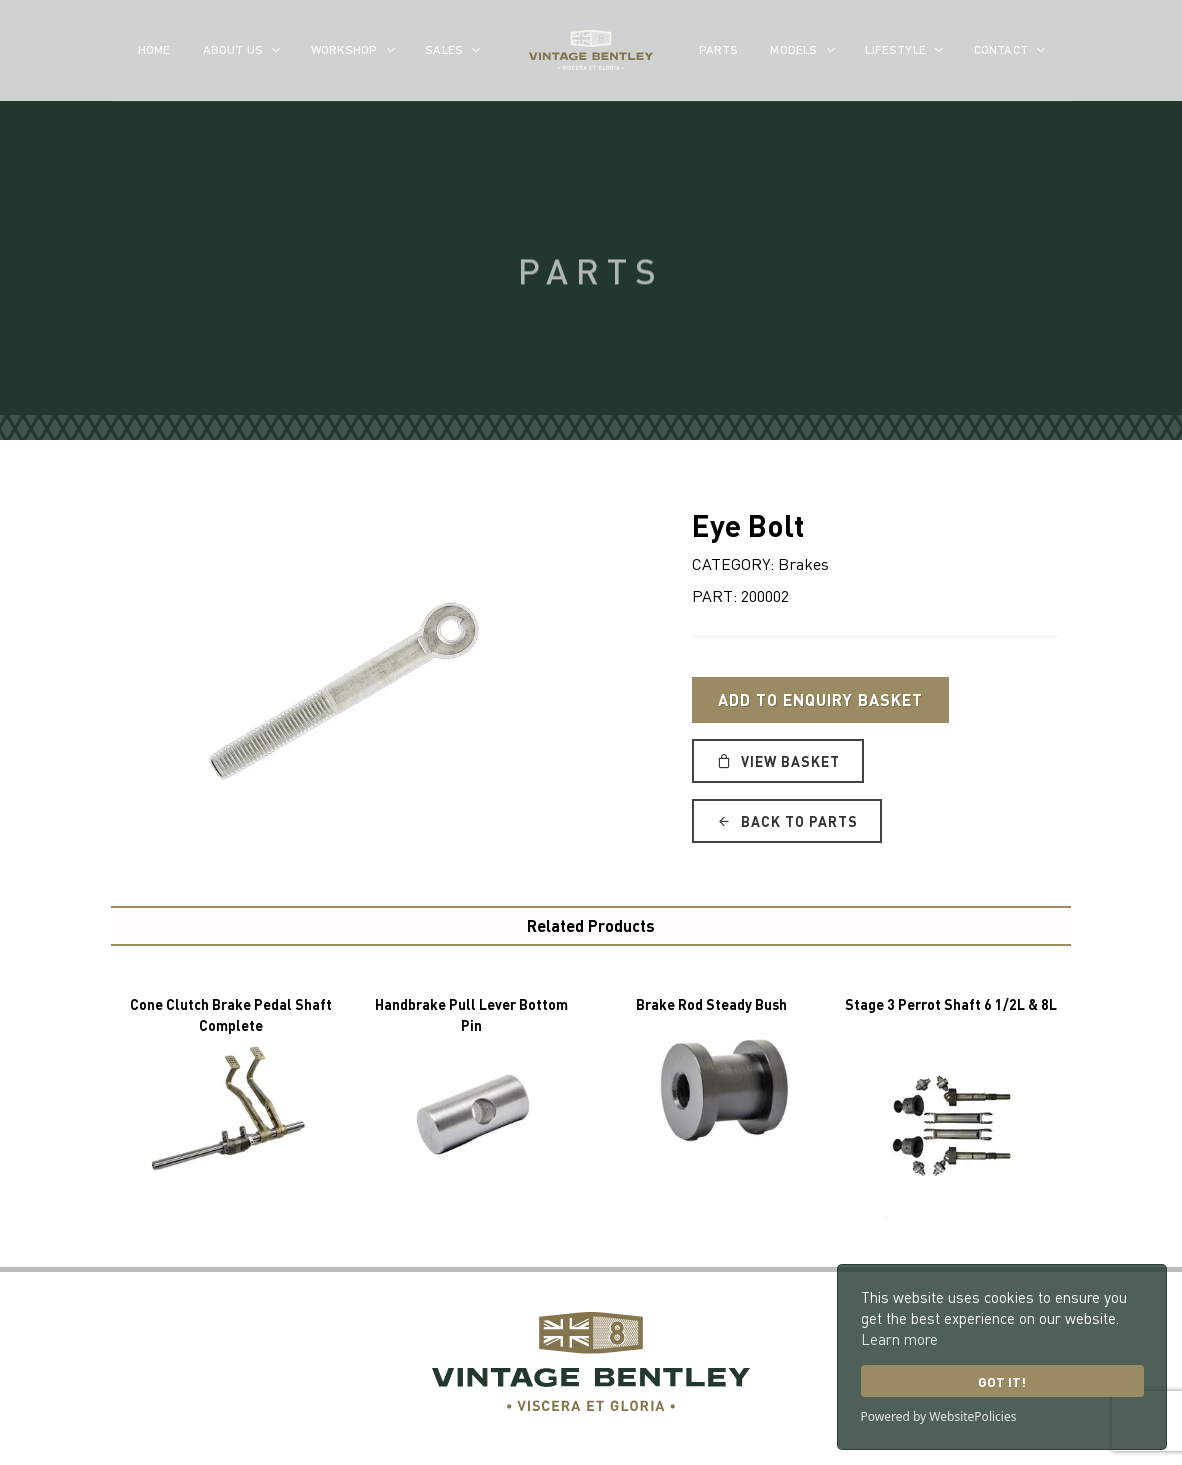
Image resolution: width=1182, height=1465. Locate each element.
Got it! (1002, 1381)
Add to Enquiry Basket (820, 699)
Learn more (899, 1339)
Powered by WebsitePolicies (939, 1416)
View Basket (778, 761)
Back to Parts (787, 821)
